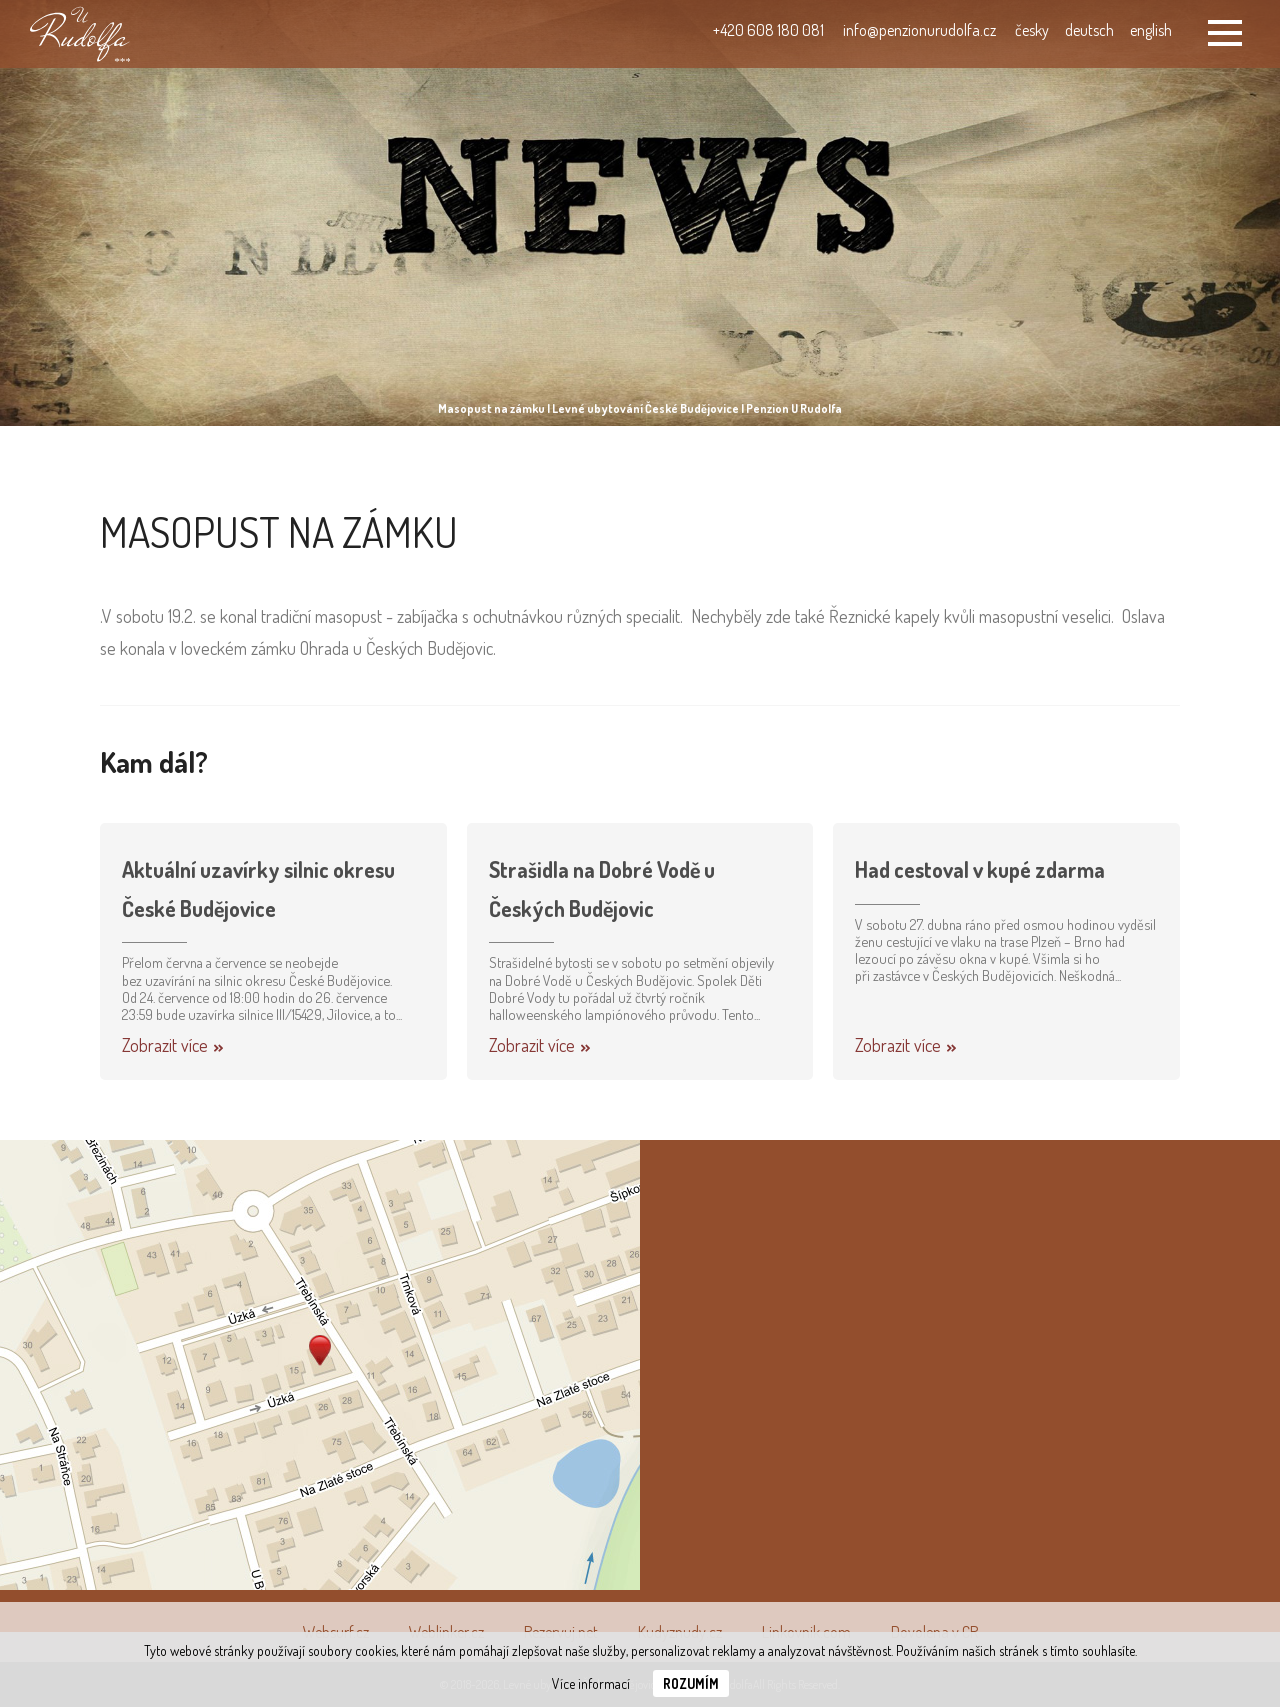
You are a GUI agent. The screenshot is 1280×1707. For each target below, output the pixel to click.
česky (1032, 30)
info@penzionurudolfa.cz (919, 30)
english (1151, 30)
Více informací (591, 1683)
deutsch (1089, 30)
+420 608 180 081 (768, 30)
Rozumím (691, 1683)
